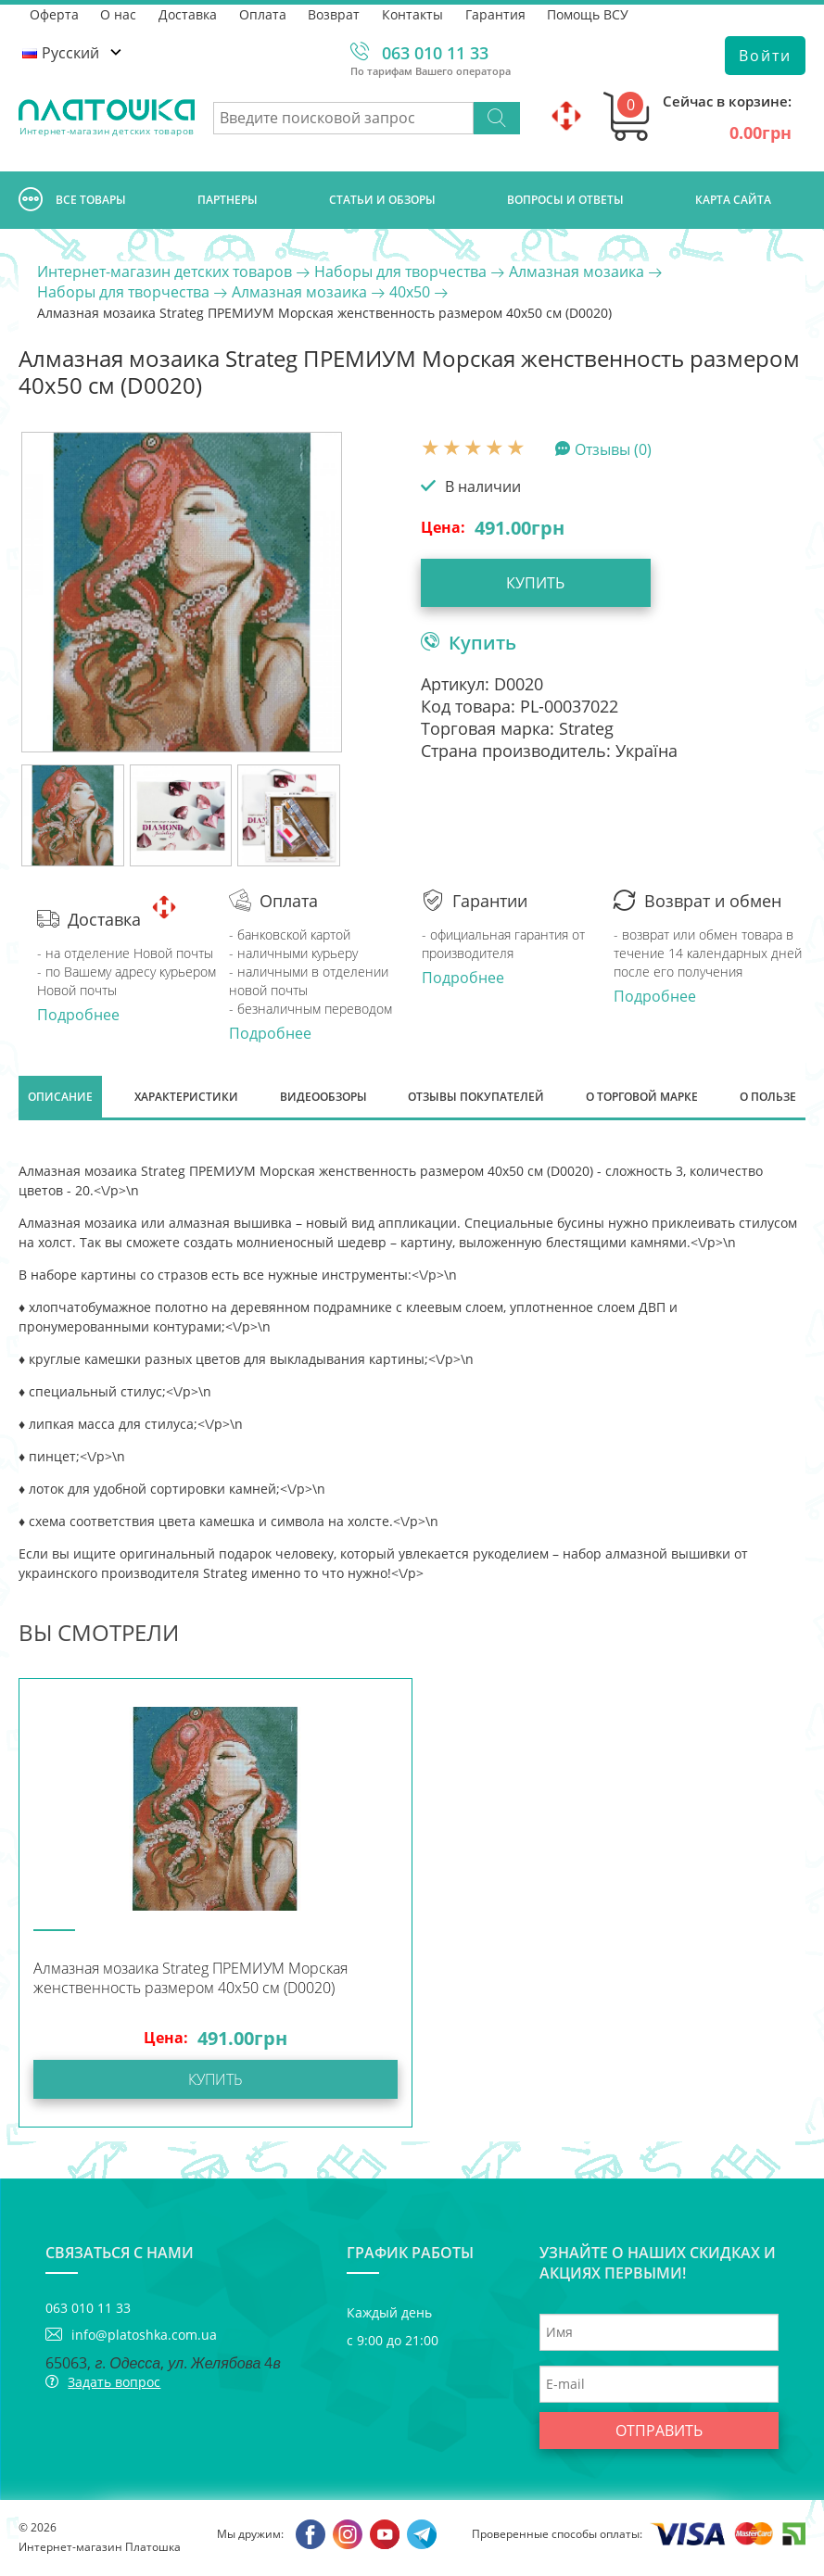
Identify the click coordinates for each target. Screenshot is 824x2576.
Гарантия (497, 13)
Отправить (659, 2432)
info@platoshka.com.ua (144, 2336)
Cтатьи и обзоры (382, 200)
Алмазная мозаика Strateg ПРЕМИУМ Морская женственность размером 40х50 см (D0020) (190, 1980)
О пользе (768, 1097)
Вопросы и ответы (565, 200)
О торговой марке (642, 1097)
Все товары (72, 200)
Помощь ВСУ (590, 13)
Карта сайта (733, 200)
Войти (765, 55)
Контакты (414, 13)
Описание (60, 1097)
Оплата (263, 13)
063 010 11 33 (435, 53)
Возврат (335, 13)
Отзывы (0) (613, 448)
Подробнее (78, 1014)
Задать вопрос (114, 2384)
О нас (119, 13)
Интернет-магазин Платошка (100, 2549)
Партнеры (227, 200)
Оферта (54, 13)
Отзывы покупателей (476, 1097)
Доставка (188, 13)
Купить (527, 583)
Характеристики (186, 1097)
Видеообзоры (323, 1097)
